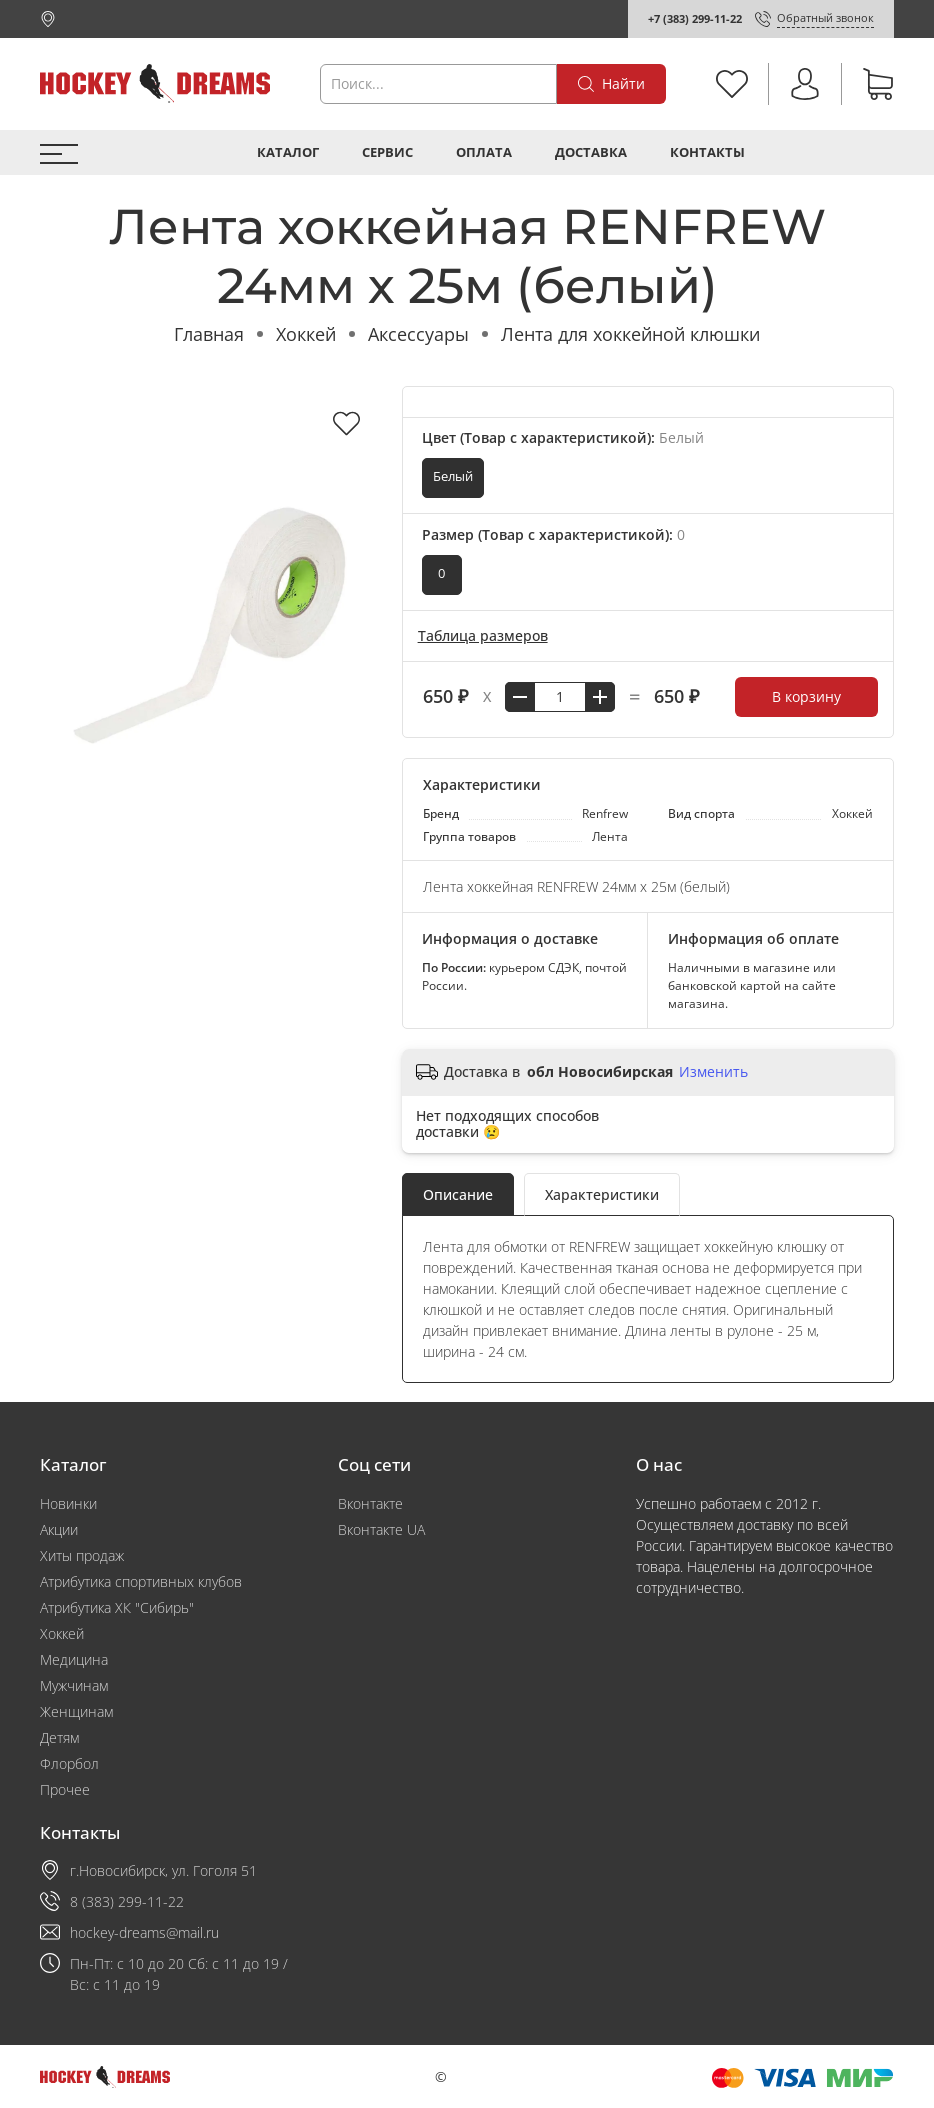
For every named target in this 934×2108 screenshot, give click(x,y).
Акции (59, 1529)
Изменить (713, 1072)
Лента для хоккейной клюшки (630, 334)
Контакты (707, 152)
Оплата (484, 152)
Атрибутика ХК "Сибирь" (117, 1607)
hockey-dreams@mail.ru (144, 1932)
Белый (453, 476)
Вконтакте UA (381, 1529)
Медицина (74, 1659)
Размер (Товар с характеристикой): (553, 534)
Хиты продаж (82, 1555)
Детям (59, 1737)
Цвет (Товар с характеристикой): (563, 437)
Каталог (288, 152)
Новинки (68, 1503)
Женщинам (76, 1711)
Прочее (65, 1789)
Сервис (387, 152)
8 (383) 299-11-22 (127, 1901)
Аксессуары (418, 334)
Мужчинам (74, 1685)
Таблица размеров (483, 635)
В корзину (806, 696)
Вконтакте (370, 1503)
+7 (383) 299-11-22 (695, 18)
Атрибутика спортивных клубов (141, 1581)
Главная (209, 334)
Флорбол (69, 1763)
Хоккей (306, 334)
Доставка (591, 152)
